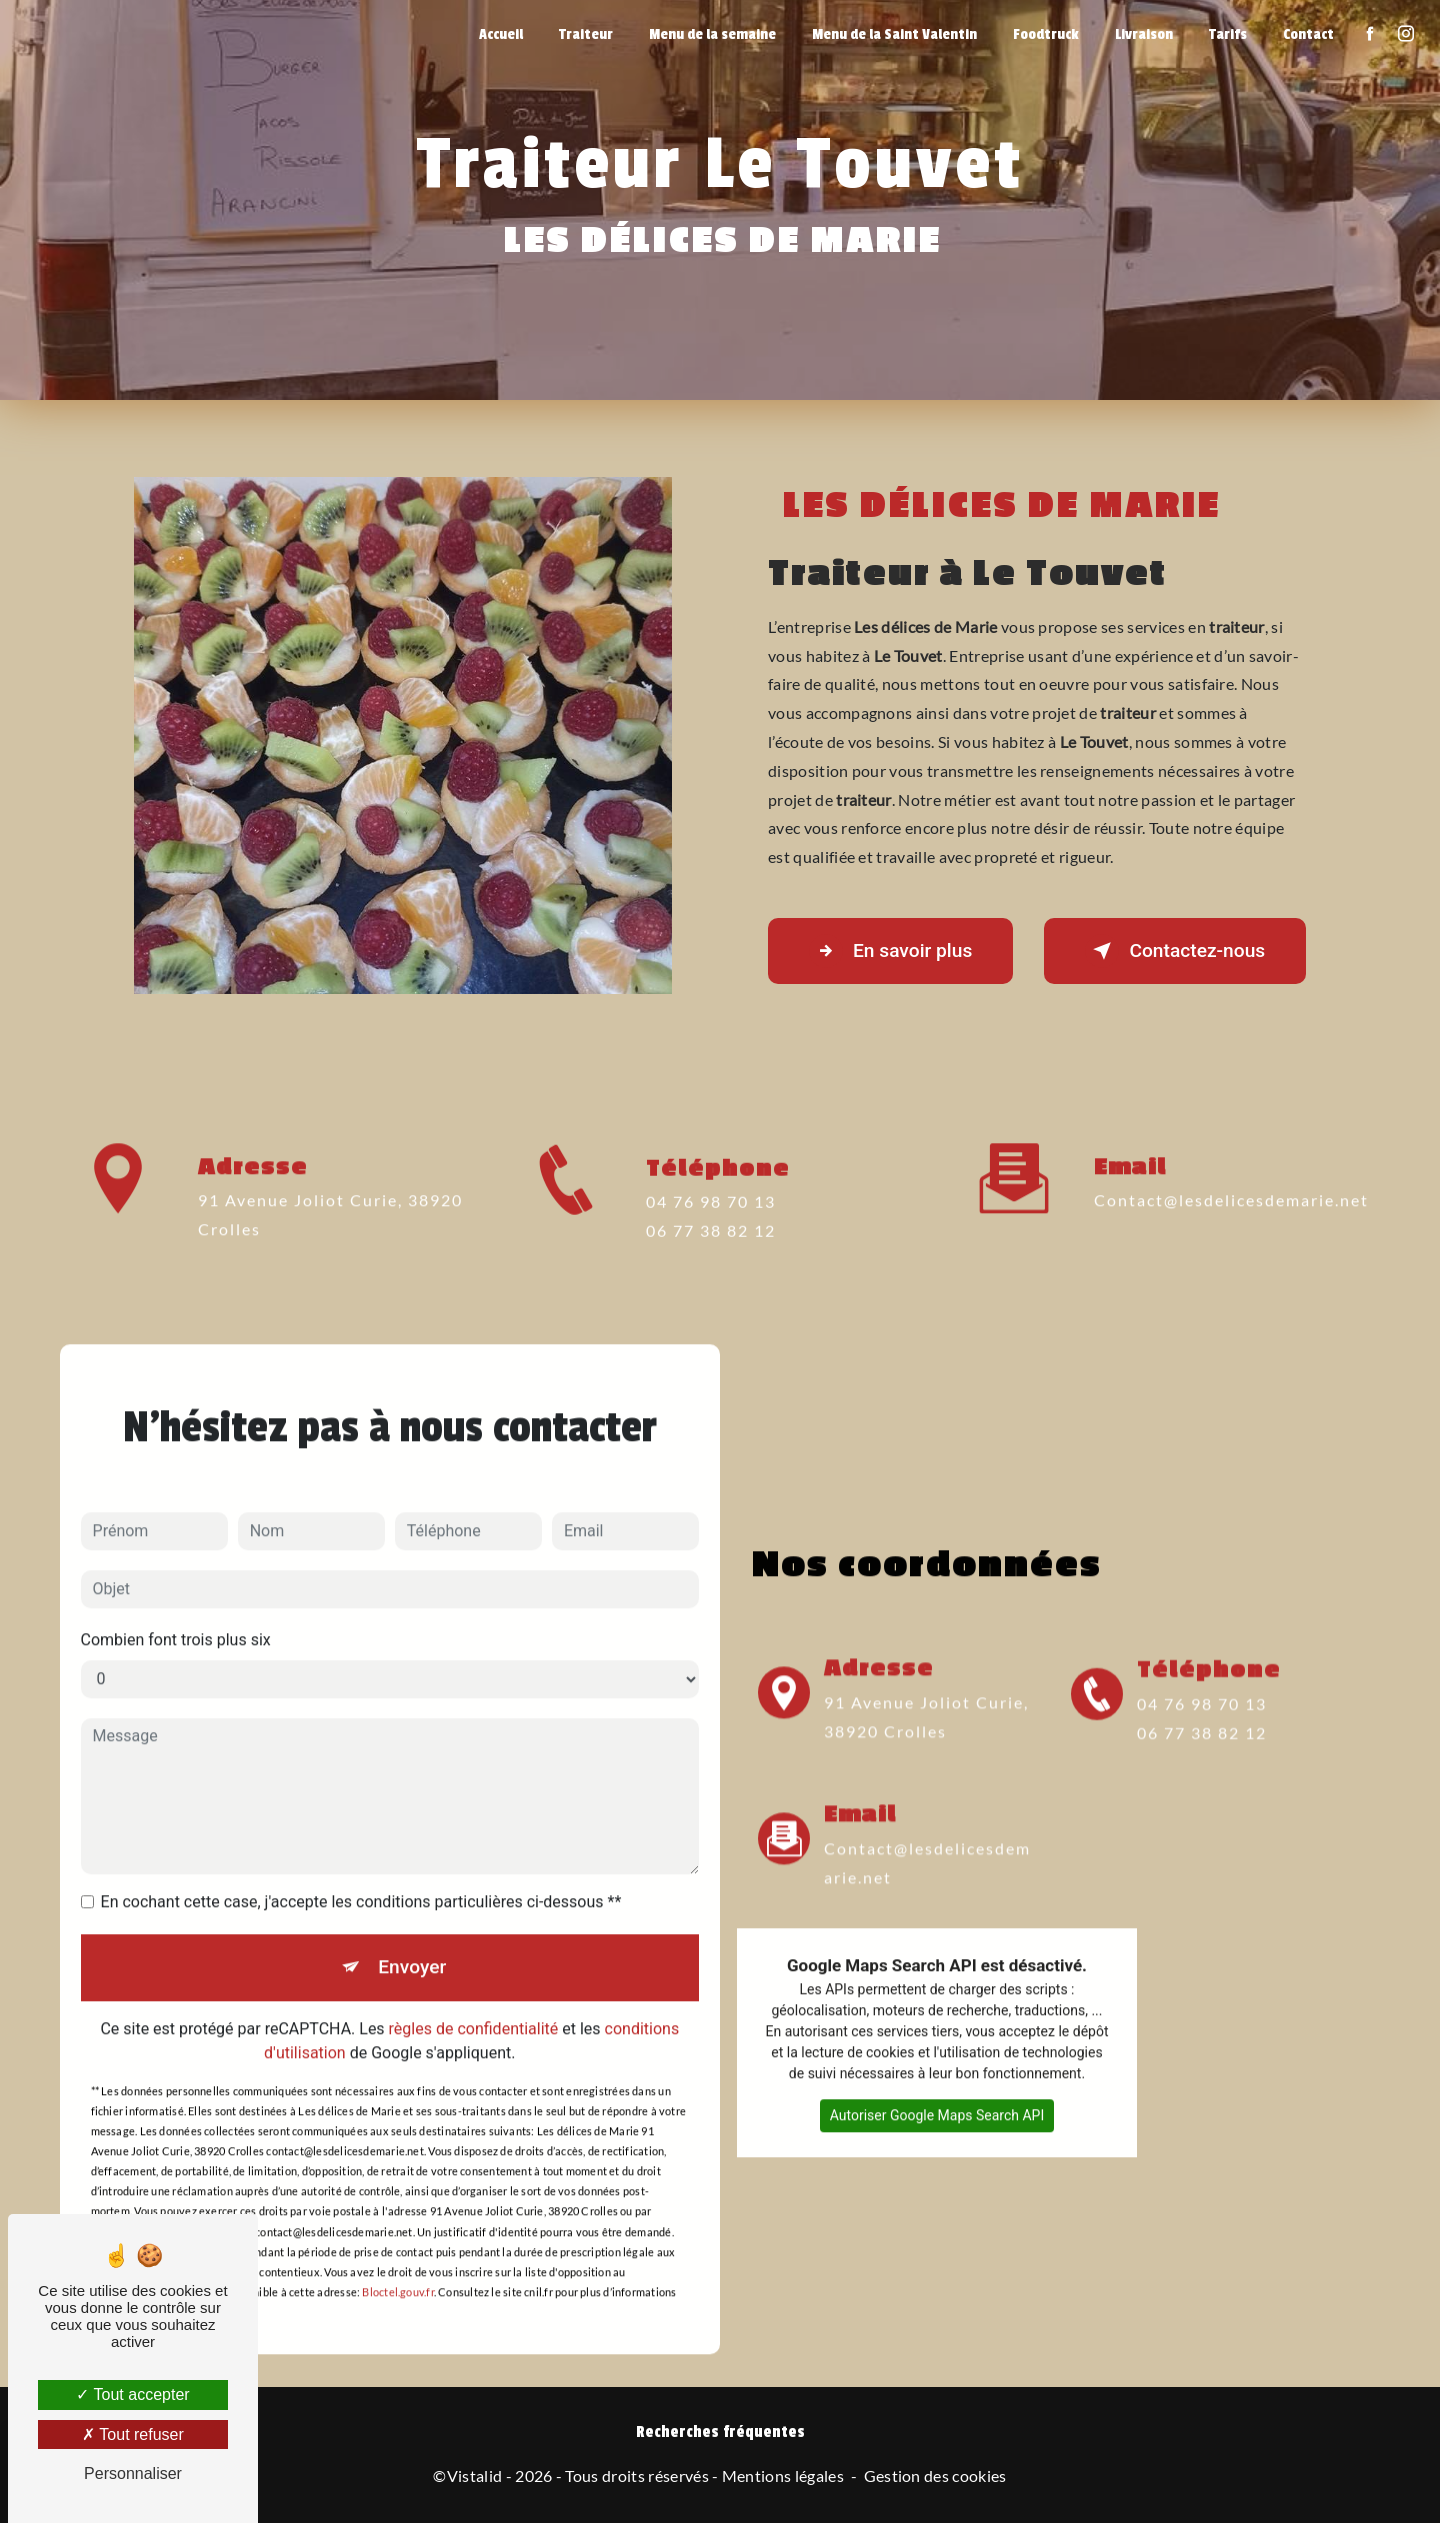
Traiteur (586, 34)
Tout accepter (132, 2394)
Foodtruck (1046, 34)
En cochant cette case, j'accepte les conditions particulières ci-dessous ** (361, 1872)
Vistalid (475, 2475)
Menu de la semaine (712, 34)
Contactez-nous (1175, 951)
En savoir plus (890, 951)
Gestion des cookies (935, 2475)
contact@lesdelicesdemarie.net (1231, 1171)
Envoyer (412, 1937)
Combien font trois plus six (176, 1610)
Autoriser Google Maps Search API (937, 2086)
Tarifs (1228, 34)
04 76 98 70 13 (711, 1230)
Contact (1308, 34)
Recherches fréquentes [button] (720, 2432)
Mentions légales (783, 2475)
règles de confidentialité (474, 1999)
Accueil (501, 34)
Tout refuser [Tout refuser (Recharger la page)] (133, 2434)
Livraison (1144, 34)
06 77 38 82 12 (711, 1258)
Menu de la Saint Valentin (894, 34)
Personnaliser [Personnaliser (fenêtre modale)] (133, 2473)
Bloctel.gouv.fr (397, 2263)
